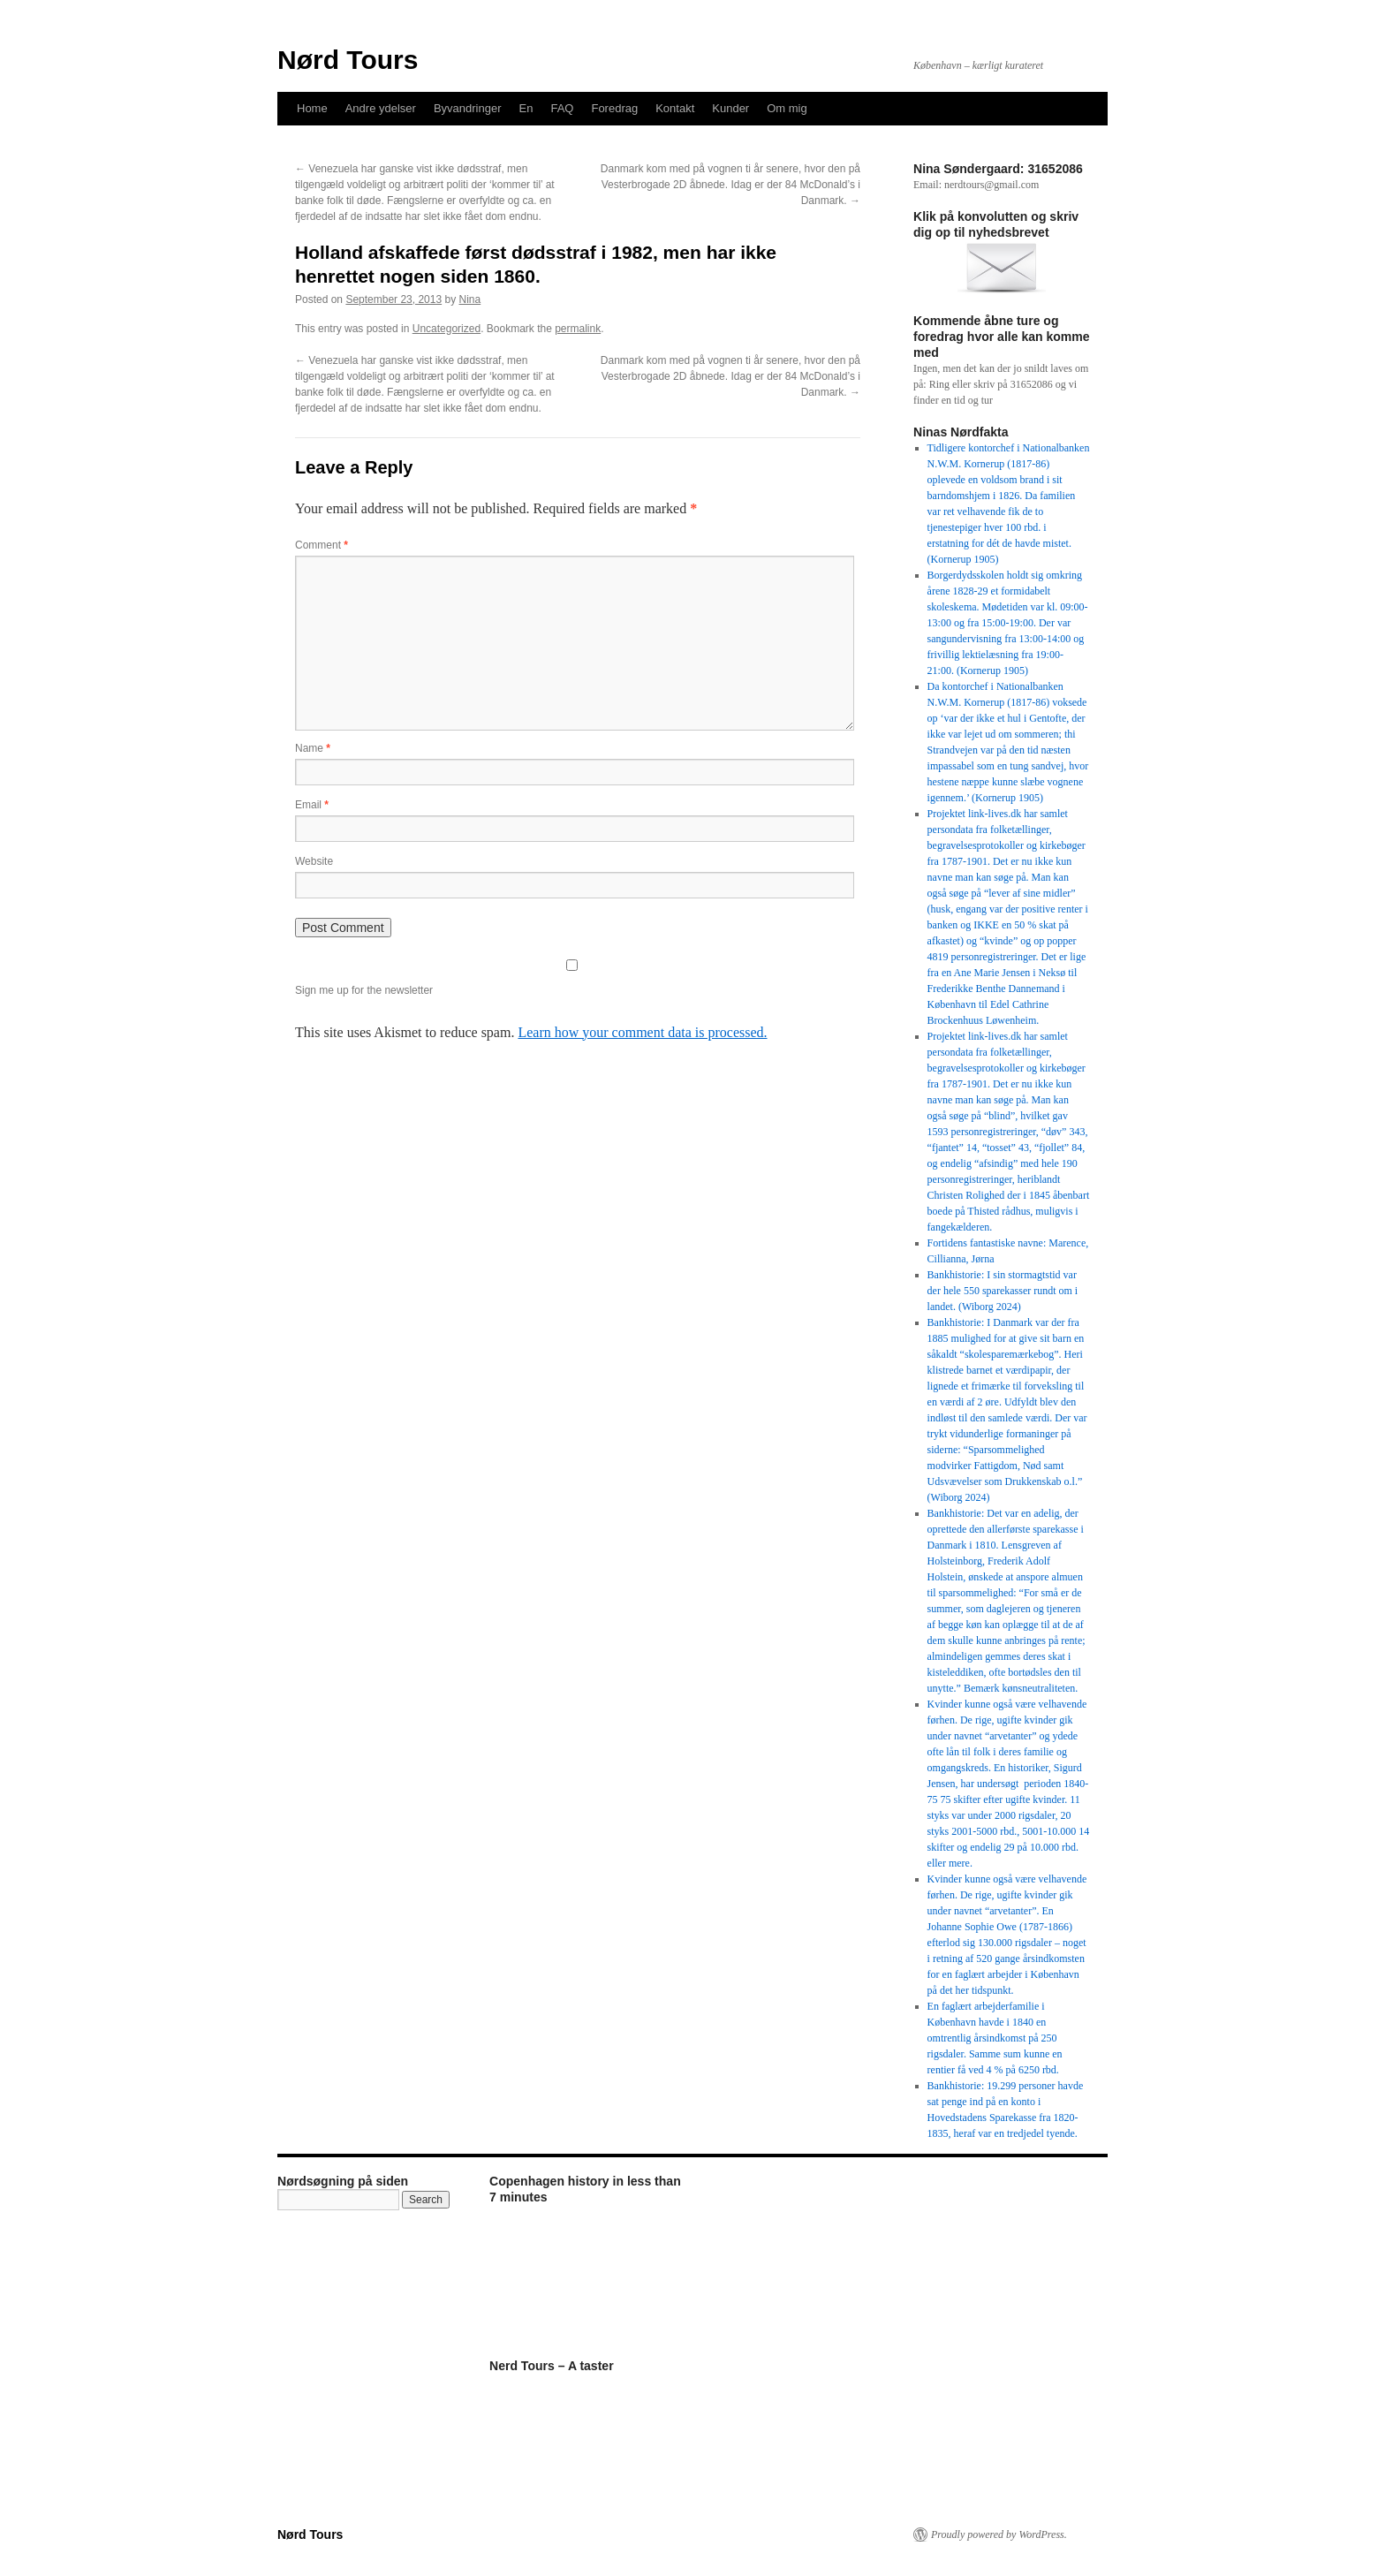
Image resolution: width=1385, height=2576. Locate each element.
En (526, 108)
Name (312, 748)
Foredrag (614, 108)
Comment (321, 545)
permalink (578, 328)
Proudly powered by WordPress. (999, 2534)
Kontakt (674, 108)
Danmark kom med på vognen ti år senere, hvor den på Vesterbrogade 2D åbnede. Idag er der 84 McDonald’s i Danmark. (730, 185)
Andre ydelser (380, 108)
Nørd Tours (347, 59)
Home (312, 108)
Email (312, 805)
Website (314, 861)
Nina (470, 299)
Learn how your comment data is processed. (642, 1032)
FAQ (561, 108)
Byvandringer (468, 108)
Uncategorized (446, 328)
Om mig (787, 108)
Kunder (730, 108)
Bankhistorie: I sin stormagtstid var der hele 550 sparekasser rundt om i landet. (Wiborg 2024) (1002, 1291)
